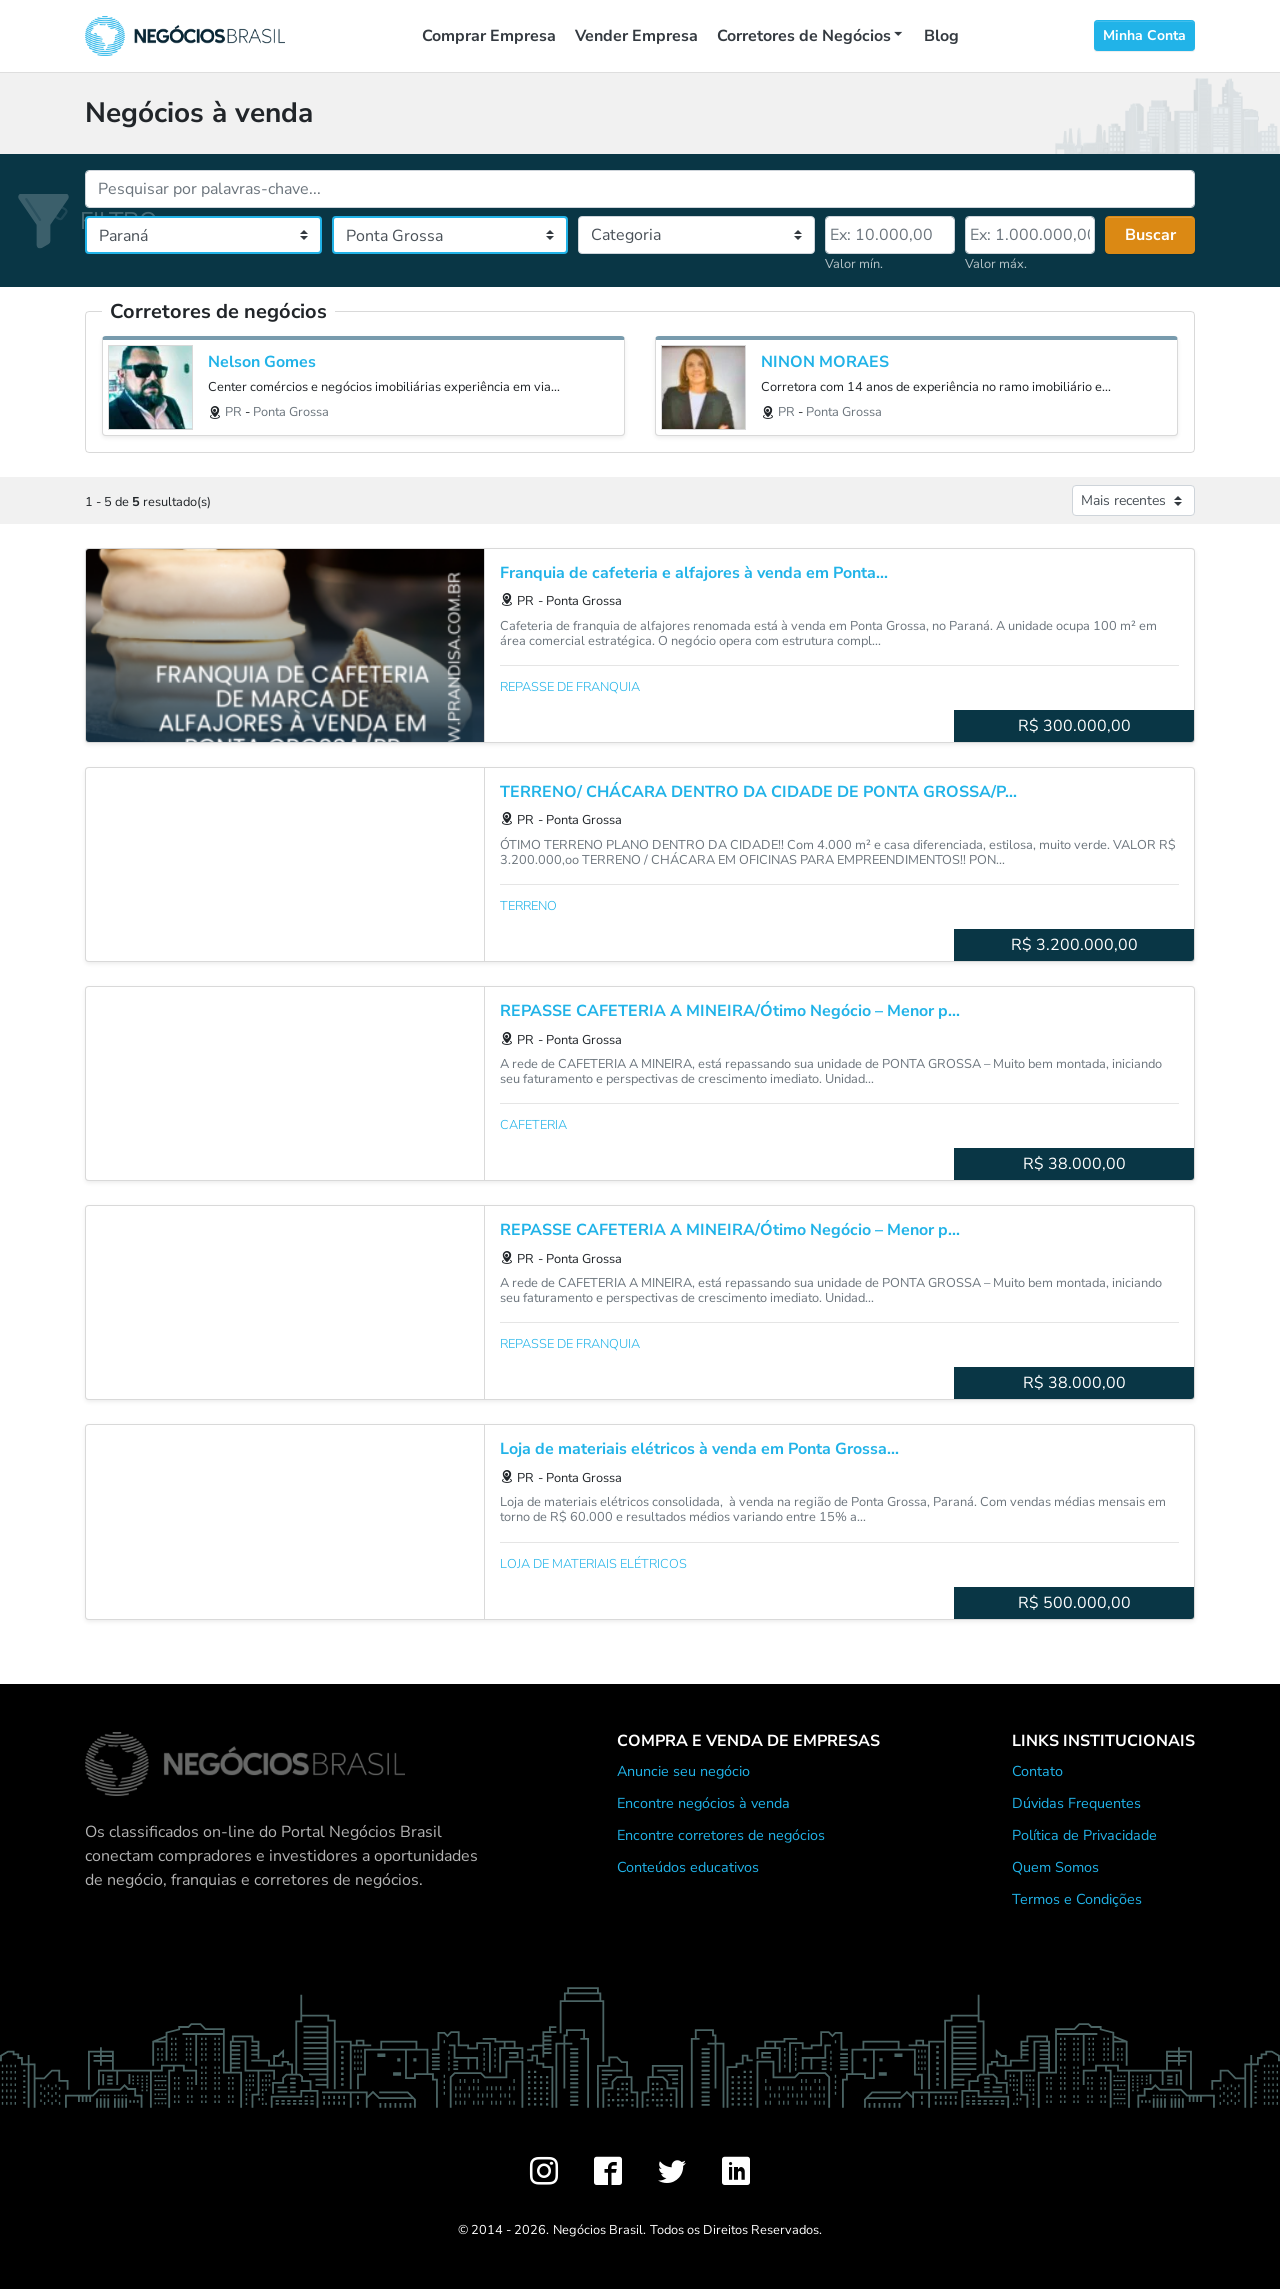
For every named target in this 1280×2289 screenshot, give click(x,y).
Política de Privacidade (1084, 1835)
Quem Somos (1055, 1867)
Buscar (1150, 235)
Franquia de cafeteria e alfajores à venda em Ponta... (694, 573)
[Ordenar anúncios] (1133, 500)
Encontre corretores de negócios (721, 1835)
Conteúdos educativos (688, 1867)
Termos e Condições (1077, 1899)
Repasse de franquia (570, 687)
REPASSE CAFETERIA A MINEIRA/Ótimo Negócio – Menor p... (730, 1011)
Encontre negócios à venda (703, 1803)
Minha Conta (1144, 35)
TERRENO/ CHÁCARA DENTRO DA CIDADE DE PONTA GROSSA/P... (758, 792)
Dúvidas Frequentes (1076, 1803)
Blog (941, 36)
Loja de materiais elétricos (593, 1564)
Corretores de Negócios (804, 36)
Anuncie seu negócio (683, 1771)
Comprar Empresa (489, 36)
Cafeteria (533, 1125)
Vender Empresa (636, 36)
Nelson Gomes (262, 362)
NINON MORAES (825, 362)
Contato (1037, 1771)
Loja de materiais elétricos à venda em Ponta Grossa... (699, 1449)
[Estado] (203, 235)
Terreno (528, 906)
